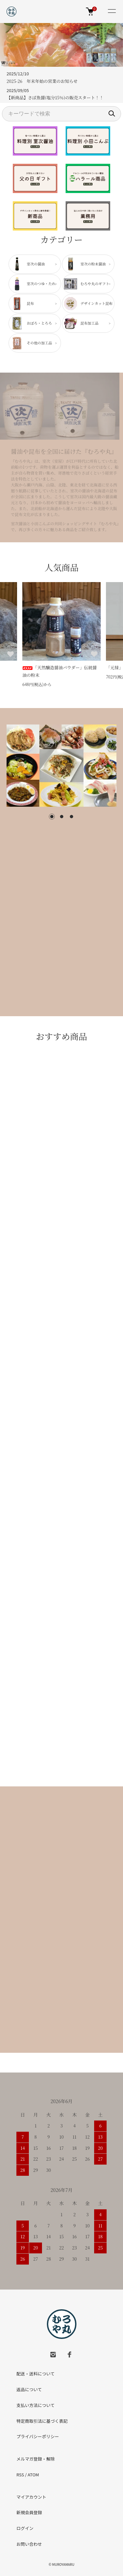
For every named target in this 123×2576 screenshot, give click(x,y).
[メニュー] (111, 11)
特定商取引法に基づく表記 (42, 2421)
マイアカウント (31, 2497)
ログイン (24, 2528)
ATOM (33, 2474)
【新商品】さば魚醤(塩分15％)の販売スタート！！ (55, 97)
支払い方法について (35, 2405)
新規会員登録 (29, 2512)
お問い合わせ (29, 2544)
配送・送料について (35, 2373)
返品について (29, 2389)
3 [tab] (71, 816)
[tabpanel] (61, 765)
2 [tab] (61, 816)
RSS (20, 2474)
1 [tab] (51, 816)
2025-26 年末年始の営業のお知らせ (42, 81)
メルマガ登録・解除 (35, 2459)
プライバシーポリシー (37, 2436)
